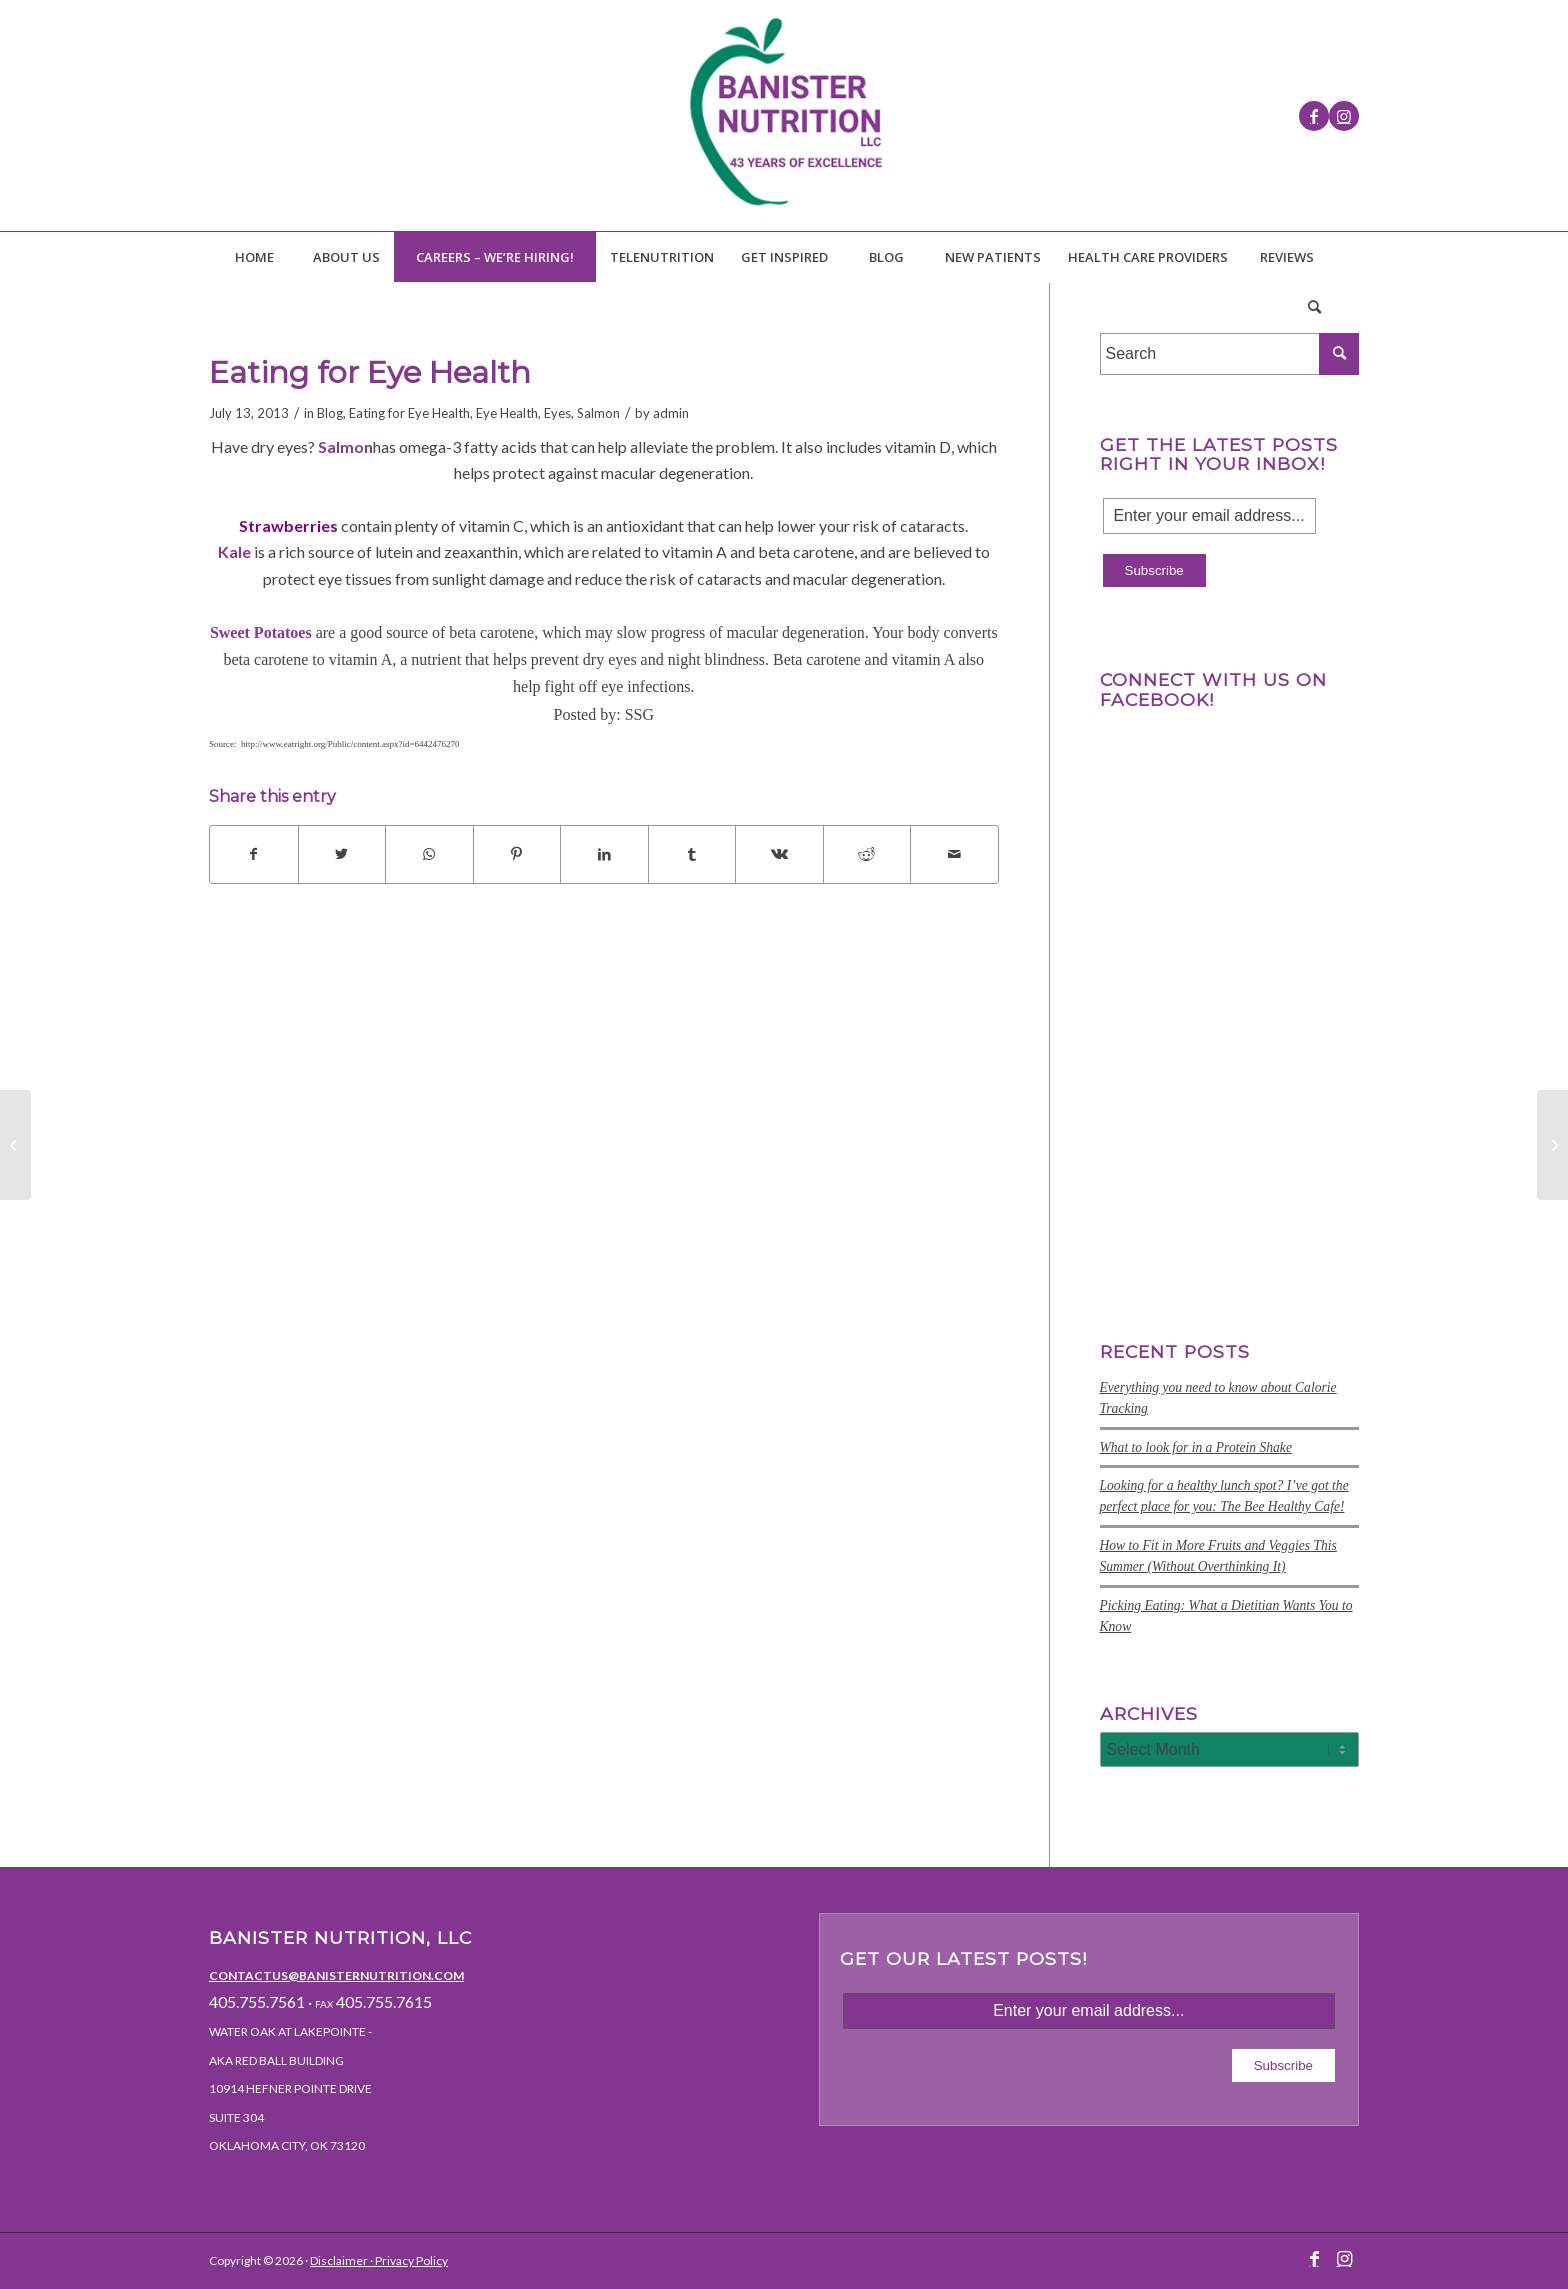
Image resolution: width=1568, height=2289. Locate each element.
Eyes (557, 413)
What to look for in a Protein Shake (1196, 1447)
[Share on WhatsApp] (429, 854)
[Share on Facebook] (254, 854)
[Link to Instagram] (1344, 116)
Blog (330, 413)
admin (671, 413)
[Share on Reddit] (867, 854)
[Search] (1314, 307)
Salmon (598, 413)
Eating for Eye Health (409, 413)
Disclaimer (339, 2260)
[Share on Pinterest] (517, 854)
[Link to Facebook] (1314, 116)
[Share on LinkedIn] (604, 854)
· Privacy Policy (408, 2260)
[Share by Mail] (954, 854)
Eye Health (507, 413)
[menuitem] (254, 257)
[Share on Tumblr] (692, 854)
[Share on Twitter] (342, 854)
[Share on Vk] (779, 854)
